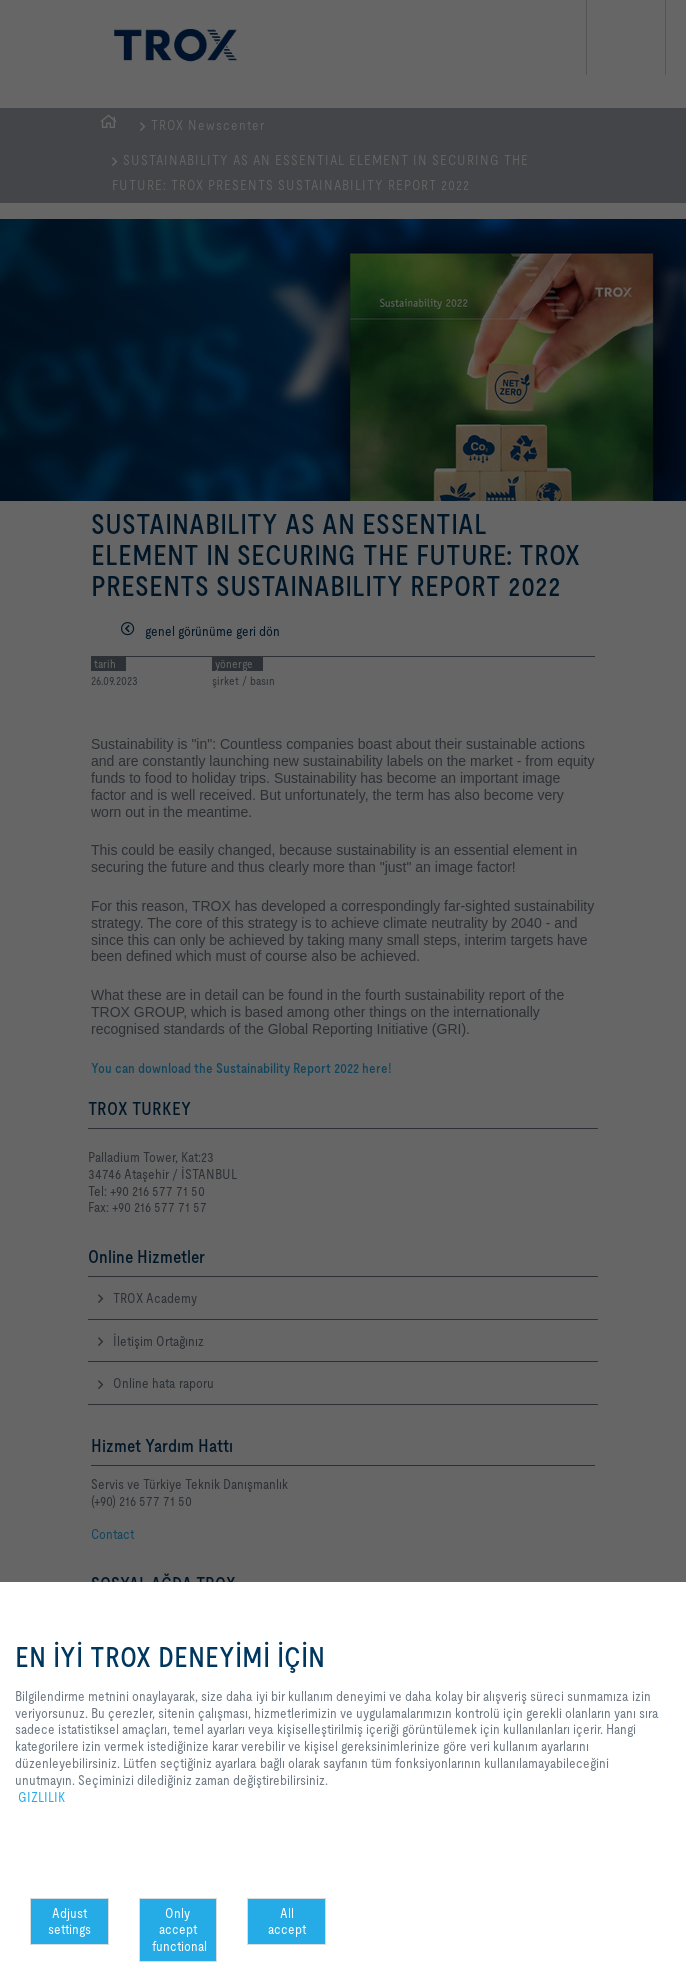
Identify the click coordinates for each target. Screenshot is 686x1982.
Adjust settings (69, 1921)
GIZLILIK (41, 1797)
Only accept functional (179, 1930)
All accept (287, 1921)
